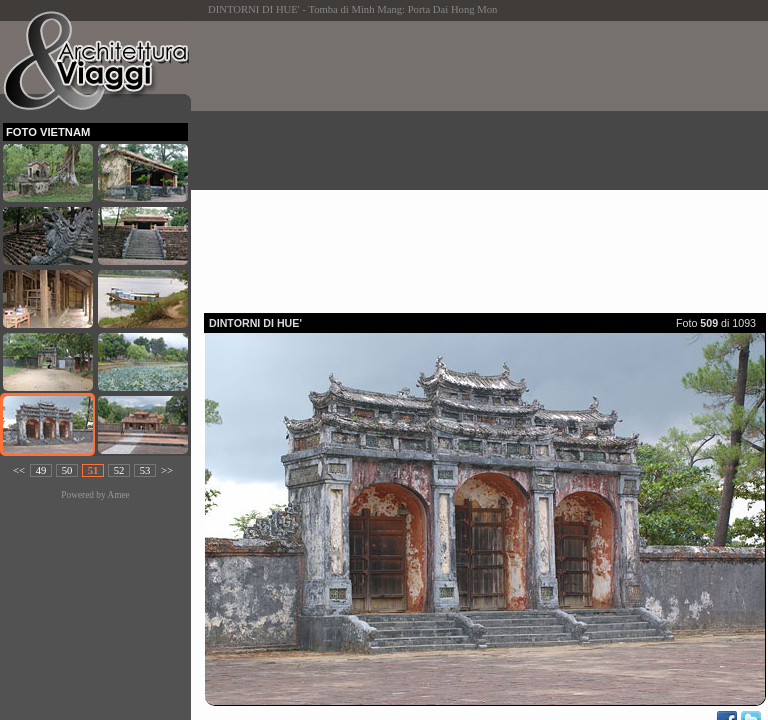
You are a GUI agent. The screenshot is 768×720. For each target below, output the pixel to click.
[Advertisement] (486, 161)
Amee (118, 495)
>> (167, 470)
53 (145, 470)
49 (41, 470)
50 (67, 470)
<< (19, 470)
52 (119, 470)
